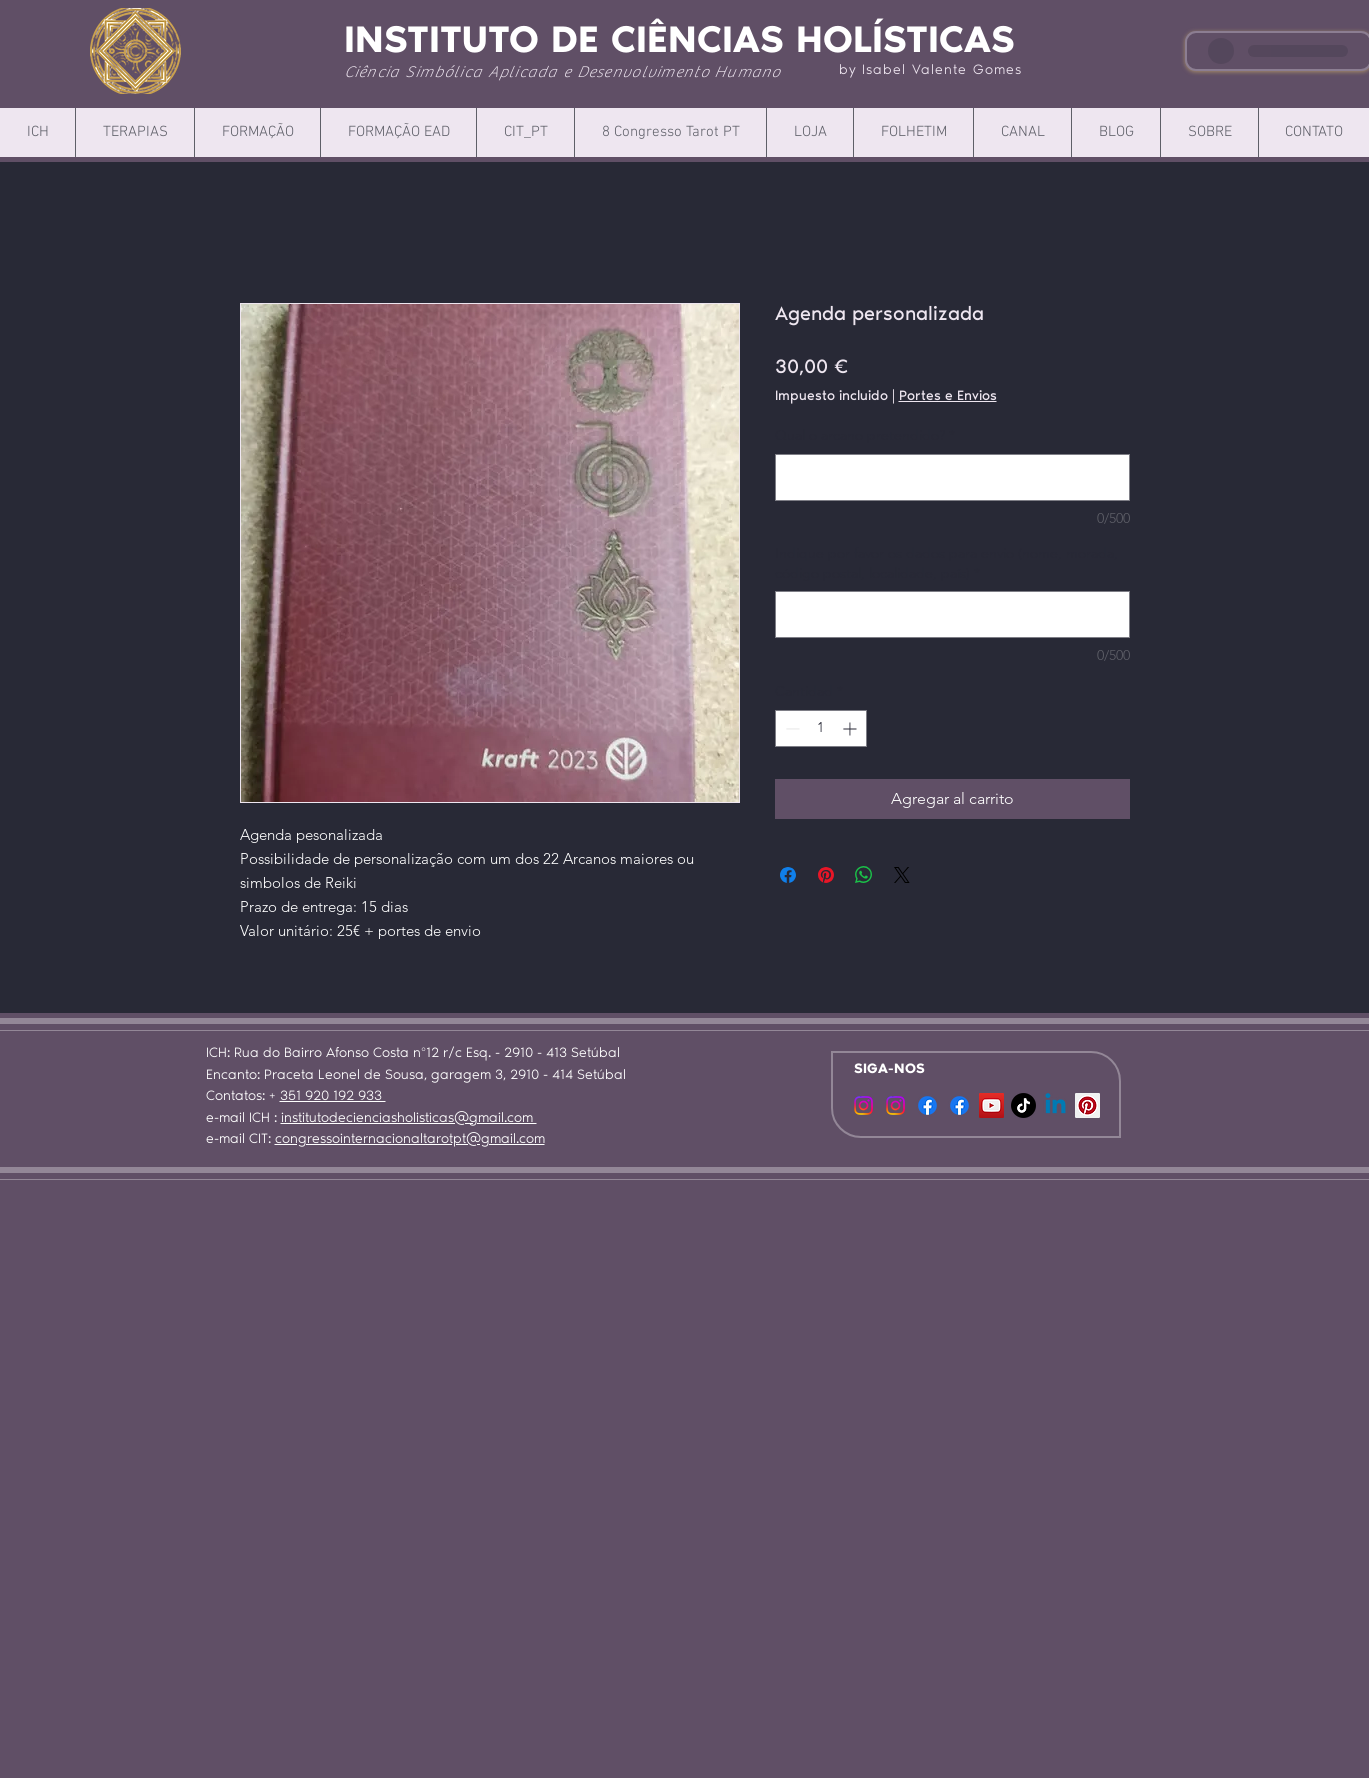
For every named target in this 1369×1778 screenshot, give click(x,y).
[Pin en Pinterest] (826, 875)
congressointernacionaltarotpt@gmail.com (410, 1140)
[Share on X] (902, 875)
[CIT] (863, 1105)
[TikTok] (1023, 1105)
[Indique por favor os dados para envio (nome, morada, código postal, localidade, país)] (952, 614)
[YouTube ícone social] (991, 1105)
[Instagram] (895, 1105)
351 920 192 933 (333, 1097)
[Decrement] (790, 728)
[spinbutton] (821, 728)
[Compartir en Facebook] (788, 875)
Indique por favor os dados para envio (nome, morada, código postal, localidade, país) (946, 563)
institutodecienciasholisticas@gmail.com (409, 1119)
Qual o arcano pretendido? (865, 435)
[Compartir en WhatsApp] (864, 875)
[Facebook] (927, 1105)
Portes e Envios (948, 397)
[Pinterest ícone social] (1087, 1105)
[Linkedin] (1055, 1105)
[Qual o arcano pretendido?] (952, 477)
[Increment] (851, 728)
